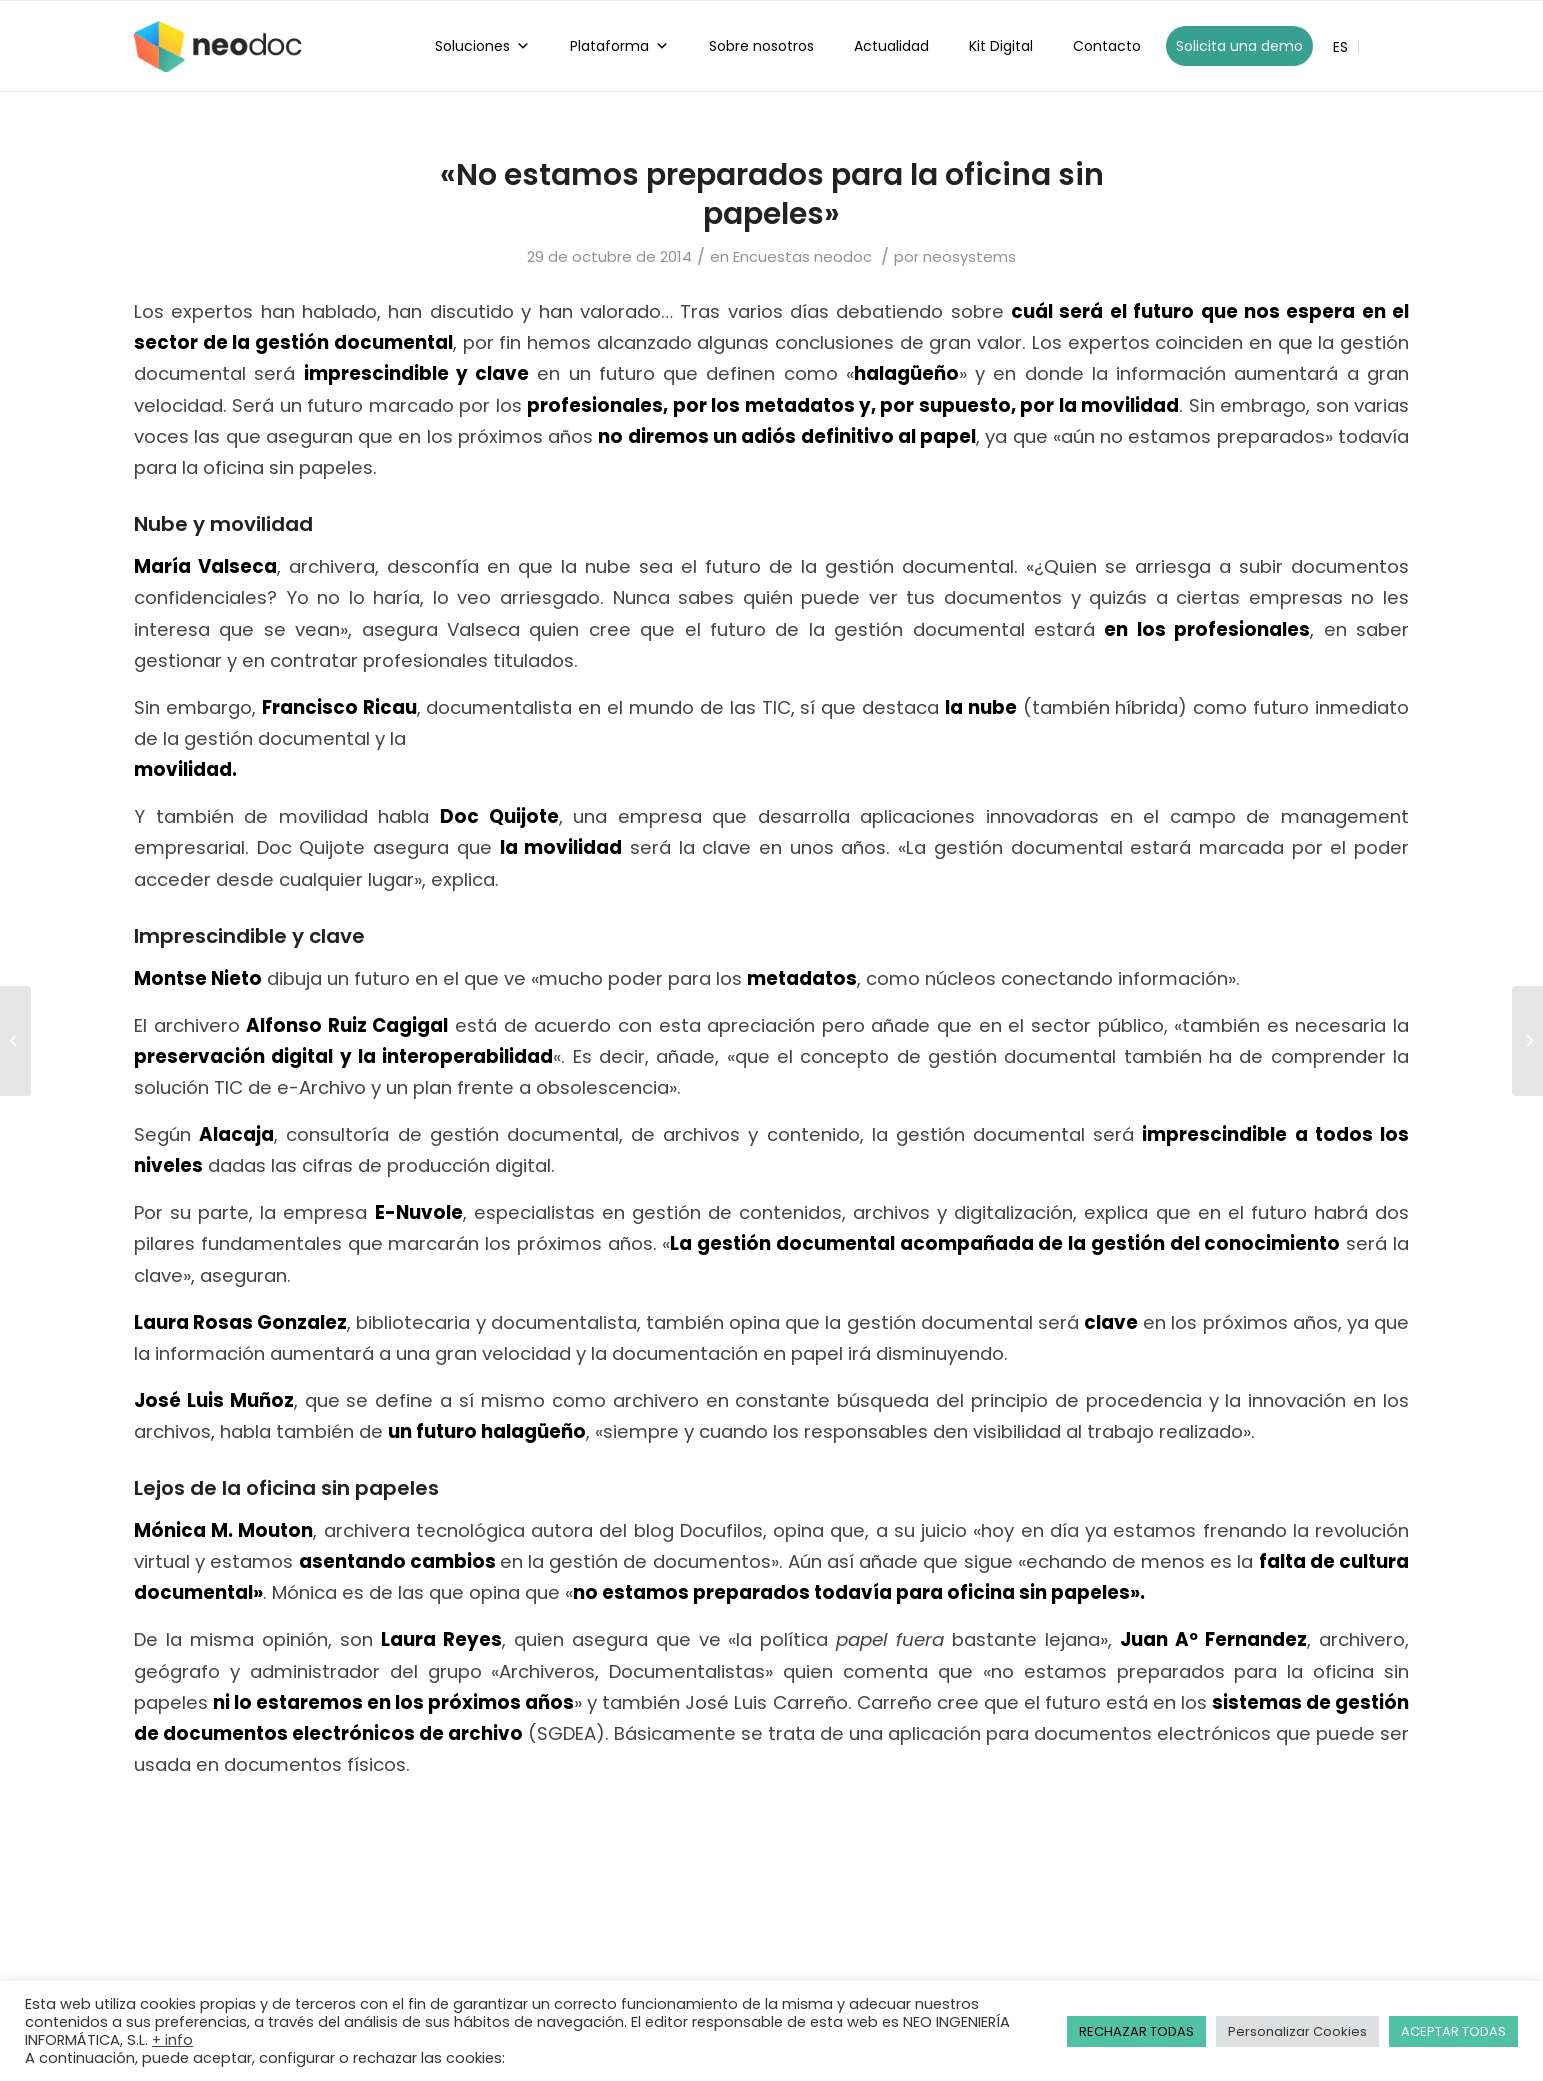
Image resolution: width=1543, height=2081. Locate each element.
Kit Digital (1001, 46)
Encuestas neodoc (802, 256)
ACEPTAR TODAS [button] (1453, 2031)
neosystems (969, 256)
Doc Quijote (499, 816)
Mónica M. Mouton (223, 1530)
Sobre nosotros (761, 46)
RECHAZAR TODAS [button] (1136, 2031)
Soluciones (482, 46)
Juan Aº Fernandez (1213, 1639)
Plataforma (619, 46)
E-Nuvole (419, 1212)
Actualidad (891, 46)
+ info (172, 2040)
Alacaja (236, 1134)
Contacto (1107, 46)
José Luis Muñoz (214, 1400)
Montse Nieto (198, 978)
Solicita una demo (1239, 46)
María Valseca (205, 566)
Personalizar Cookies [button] (1297, 2031)
